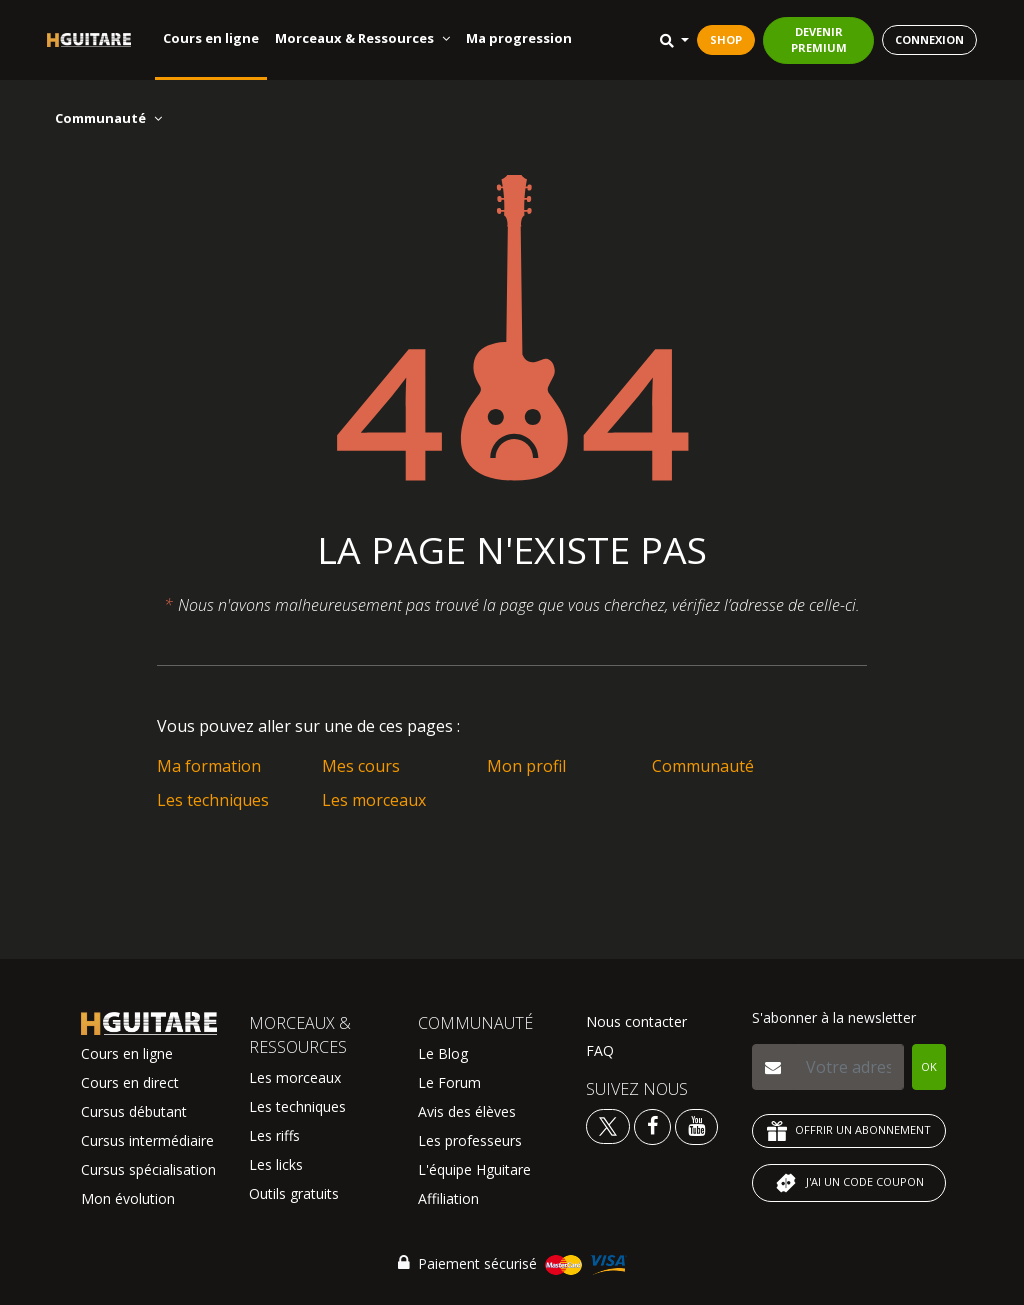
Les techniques (213, 800)
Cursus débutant (134, 1111)
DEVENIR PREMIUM (819, 40)
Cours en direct (130, 1082)
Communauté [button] (108, 118)
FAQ (600, 1050)
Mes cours (361, 766)
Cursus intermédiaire (147, 1140)
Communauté (703, 766)
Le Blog (443, 1053)
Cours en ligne (211, 38)
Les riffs (274, 1135)
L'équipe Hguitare (474, 1169)
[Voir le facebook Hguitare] (652, 1125)
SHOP (726, 39)
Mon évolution (128, 1198)
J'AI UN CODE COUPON (849, 1183)
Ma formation (209, 766)
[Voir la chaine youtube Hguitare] (696, 1125)
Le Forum (449, 1082)
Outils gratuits (294, 1193)
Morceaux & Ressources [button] (362, 38)
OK (929, 1066)
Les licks (276, 1164)
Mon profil (526, 766)
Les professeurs (470, 1140)
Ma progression (519, 38)
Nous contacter (636, 1021)
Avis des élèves (467, 1111)
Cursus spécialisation (148, 1169)
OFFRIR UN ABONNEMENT (849, 1131)
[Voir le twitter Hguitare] (610, 1125)
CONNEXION (929, 39)
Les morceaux (374, 800)
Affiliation (448, 1198)
